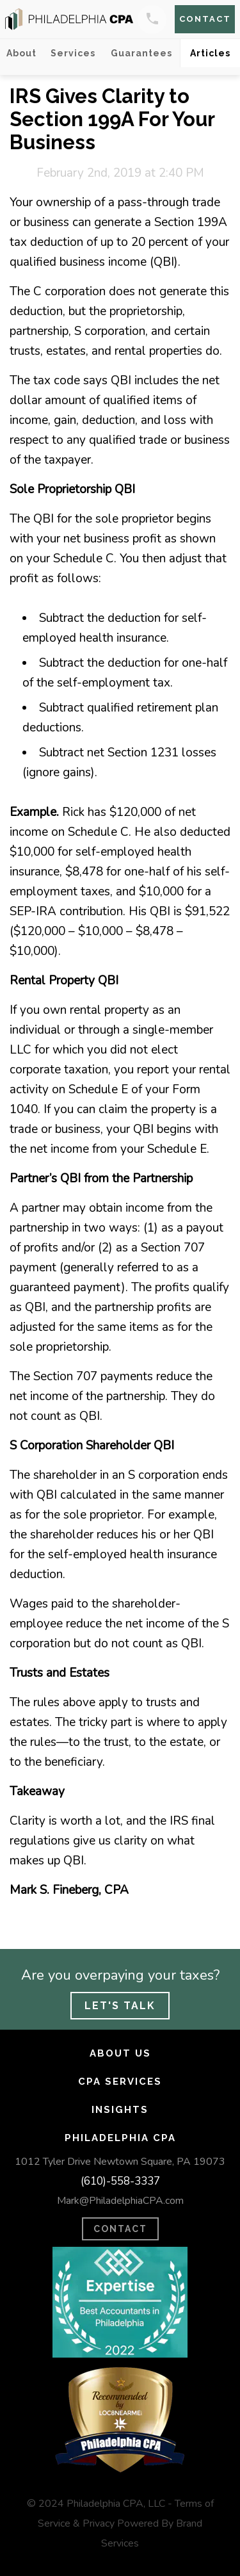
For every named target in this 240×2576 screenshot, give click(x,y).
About (21, 53)
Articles (210, 53)
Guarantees (141, 53)
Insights (120, 2109)
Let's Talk (120, 2006)
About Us (120, 2053)
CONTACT (120, 2229)
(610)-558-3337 (120, 2181)
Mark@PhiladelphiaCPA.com (120, 2201)
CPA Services (120, 2081)
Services (73, 53)
